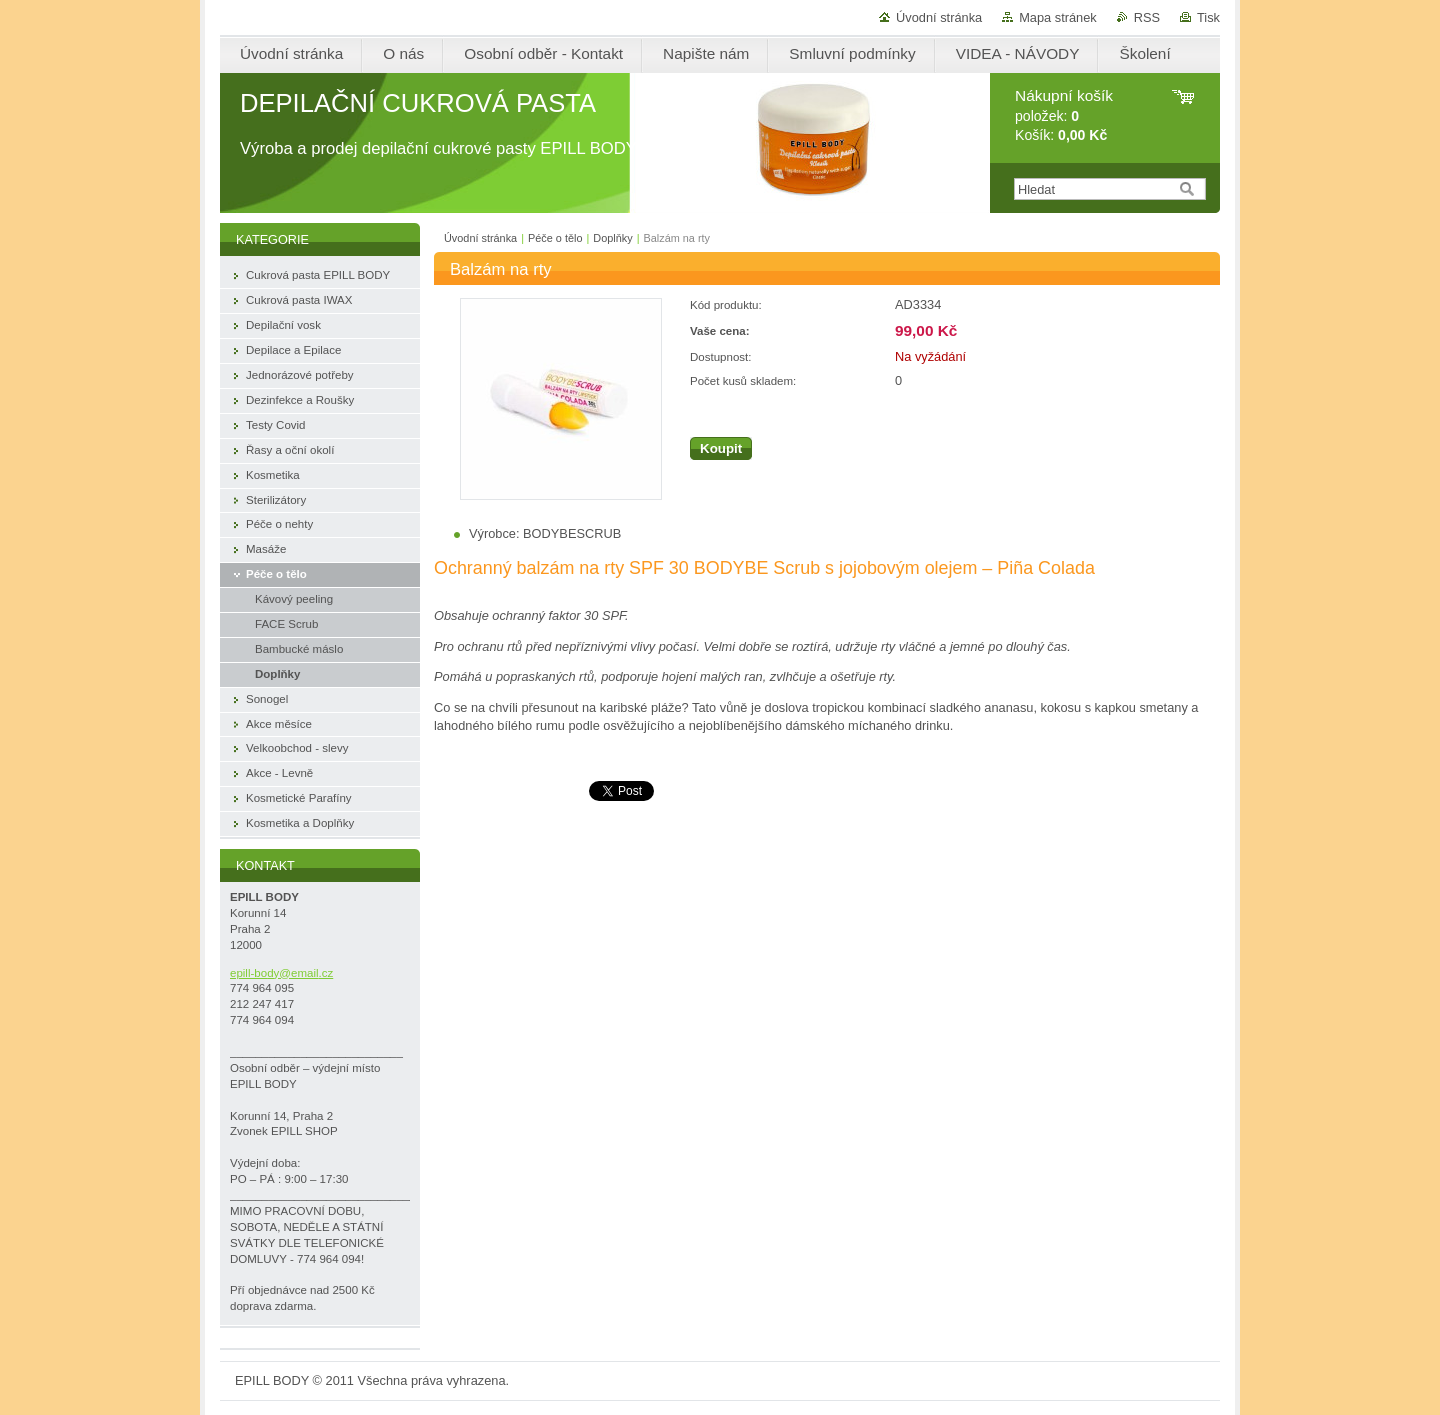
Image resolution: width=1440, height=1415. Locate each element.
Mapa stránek (1058, 17)
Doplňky (612, 238)
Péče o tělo (555, 238)
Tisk (1208, 17)
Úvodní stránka (939, 17)
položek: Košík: (1064, 115)
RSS (1147, 17)
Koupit (721, 448)
